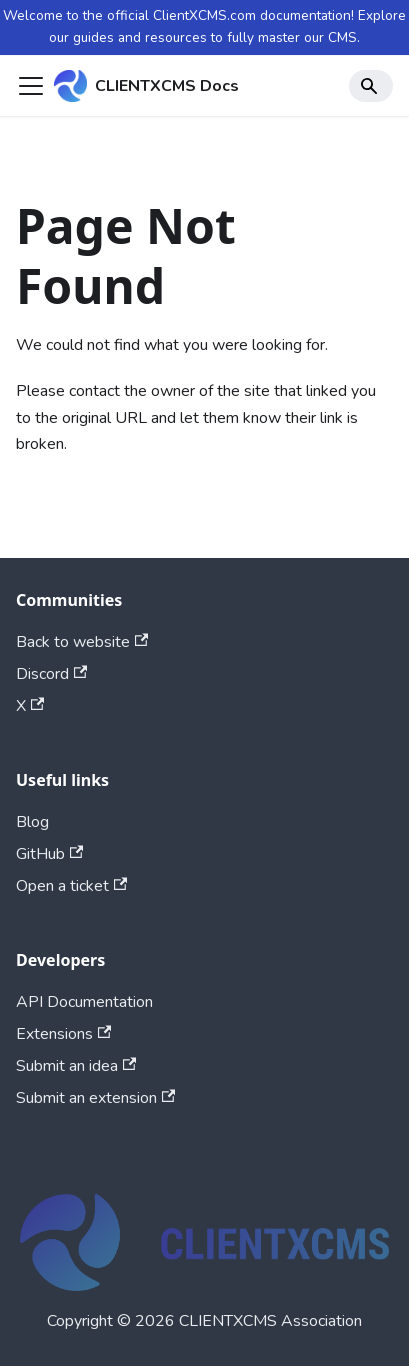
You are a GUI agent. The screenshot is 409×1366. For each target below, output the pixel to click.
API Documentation (84, 1002)
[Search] (371, 86)
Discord (51, 674)
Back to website (82, 642)
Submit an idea (76, 1066)
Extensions (63, 1034)
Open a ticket (71, 886)
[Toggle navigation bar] (31, 86)
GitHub (49, 854)
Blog (32, 822)
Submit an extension (95, 1098)
